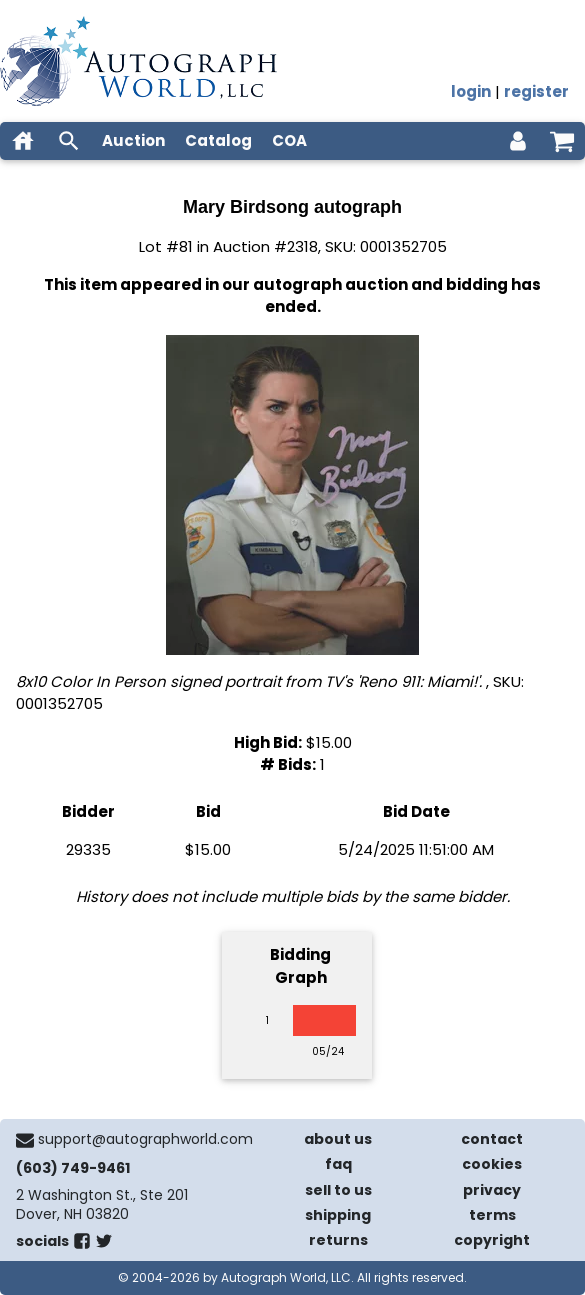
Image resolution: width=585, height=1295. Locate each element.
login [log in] (471, 91)
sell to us (338, 1190)
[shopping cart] (562, 141)
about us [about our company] (338, 1139)
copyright (492, 1240)
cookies (492, 1164)
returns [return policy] (338, 1240)
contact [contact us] (492, 1139)
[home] (23, 141)
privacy (492, 1190)
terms (492, 1215)
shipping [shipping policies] (338, 1215)
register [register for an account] (536, 91)
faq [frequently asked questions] (338, 1164)
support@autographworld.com (145, 1139)
